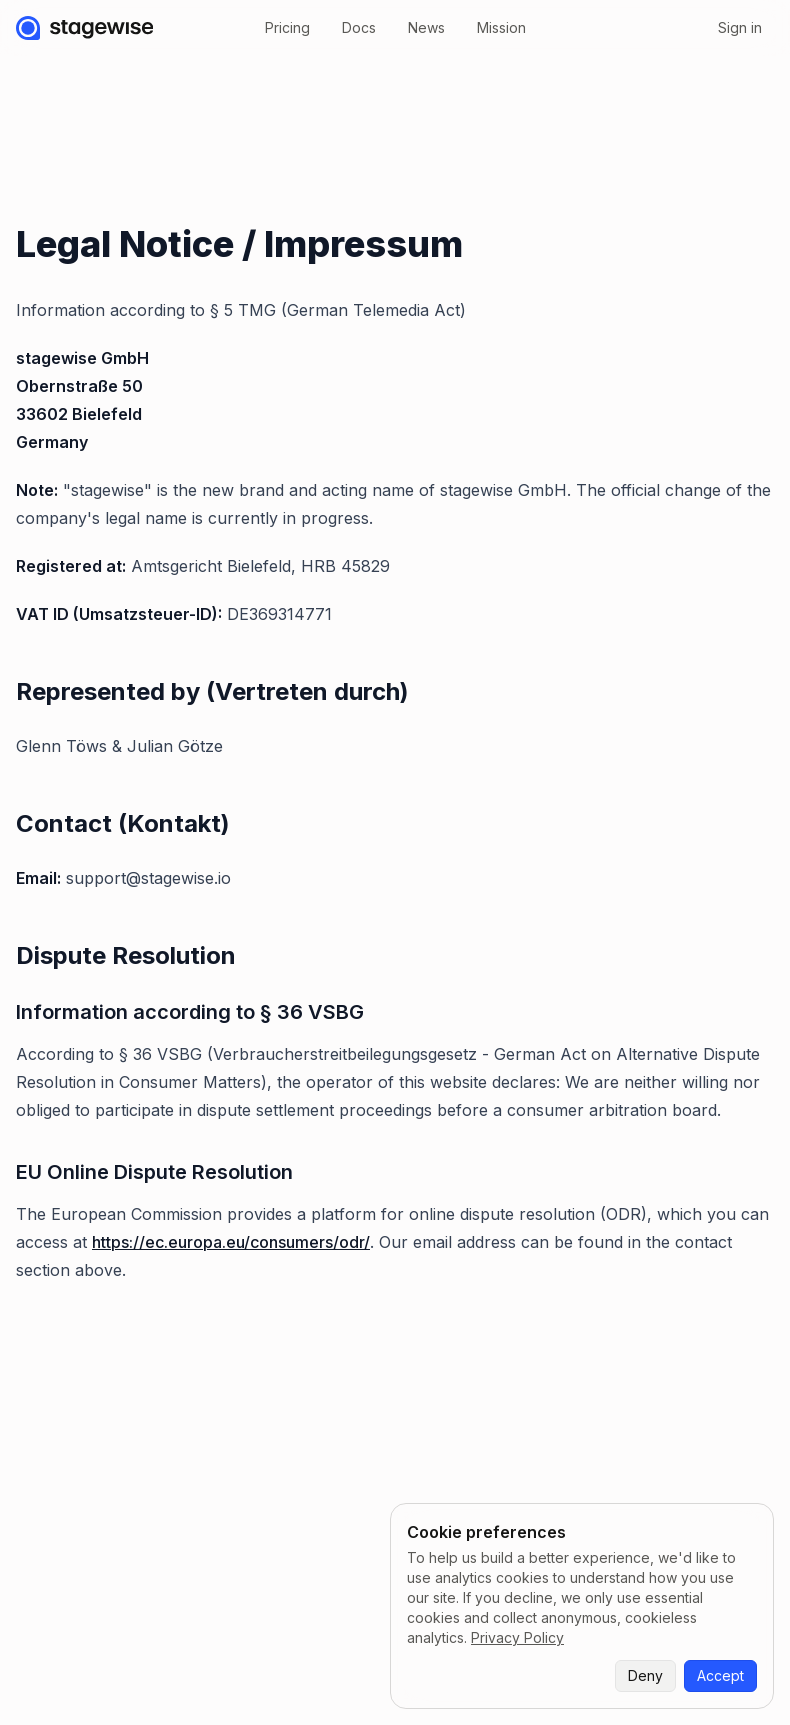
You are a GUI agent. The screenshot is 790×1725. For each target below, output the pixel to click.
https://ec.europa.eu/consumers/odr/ (231, 1242)
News (426, 27)
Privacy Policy (517, 1637)
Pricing (287, 27)
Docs (359, 27)
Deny (645, 1675)
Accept (720, 1675)
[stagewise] (84, 28)
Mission (501, 27)
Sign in (740, 27)
